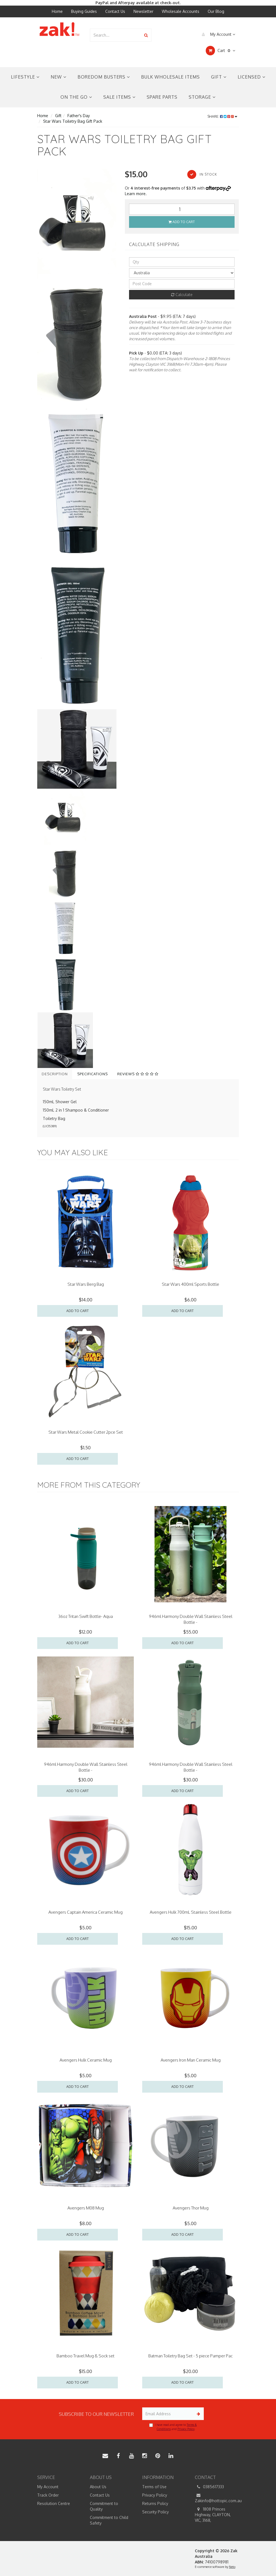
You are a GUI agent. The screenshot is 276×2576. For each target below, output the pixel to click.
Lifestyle (25, 77)
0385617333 (209, 2487)
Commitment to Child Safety (109, 2520)
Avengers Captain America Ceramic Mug (85, 1912)
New (58, 77)
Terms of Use (154, 2486)
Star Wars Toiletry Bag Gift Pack (72, 121)
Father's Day (78, 115)
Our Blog (216, 11)
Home (57, 11)
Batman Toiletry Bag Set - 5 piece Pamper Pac (190, 2355)
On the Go (76, 97)
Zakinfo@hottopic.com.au (217, 2497)
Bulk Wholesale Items (170, 77)
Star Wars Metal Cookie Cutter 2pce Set (85, 1432)
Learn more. (136, 193)
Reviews (137, 1074)
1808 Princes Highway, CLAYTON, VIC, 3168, (213, 2514)
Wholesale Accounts (180, 11)
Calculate (182, 294)
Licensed (251, 77)
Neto (232, 2567)
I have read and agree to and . (173, 2426)
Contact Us (115, 11)
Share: (222, 116)
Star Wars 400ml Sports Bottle (190, 1284)
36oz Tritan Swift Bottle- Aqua (85, 1616)
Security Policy (155, 2511)
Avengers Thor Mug (191, 2208)
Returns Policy (155, 2503)
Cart (220, 50)
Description (55, 1074)
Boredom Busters (104, 77)
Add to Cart (182, 222)
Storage (202, 97)
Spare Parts (162, 97)
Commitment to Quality (104, 2506)
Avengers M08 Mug (85, 2208)
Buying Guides (84, 11)
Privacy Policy (186, 2429)
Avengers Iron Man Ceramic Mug (191, 2060)
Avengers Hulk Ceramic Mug (86, 2060)
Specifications (92, 1074)
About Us (98, 2486)
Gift (218, 77)
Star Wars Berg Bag (85, 1284)
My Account (217, 34)
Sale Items (119, 97)
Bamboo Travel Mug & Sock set (85, 2355)
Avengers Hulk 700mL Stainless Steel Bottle (190, 1912)
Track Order (48, 2495)
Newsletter (143, 11)
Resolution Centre (53, 2503)
